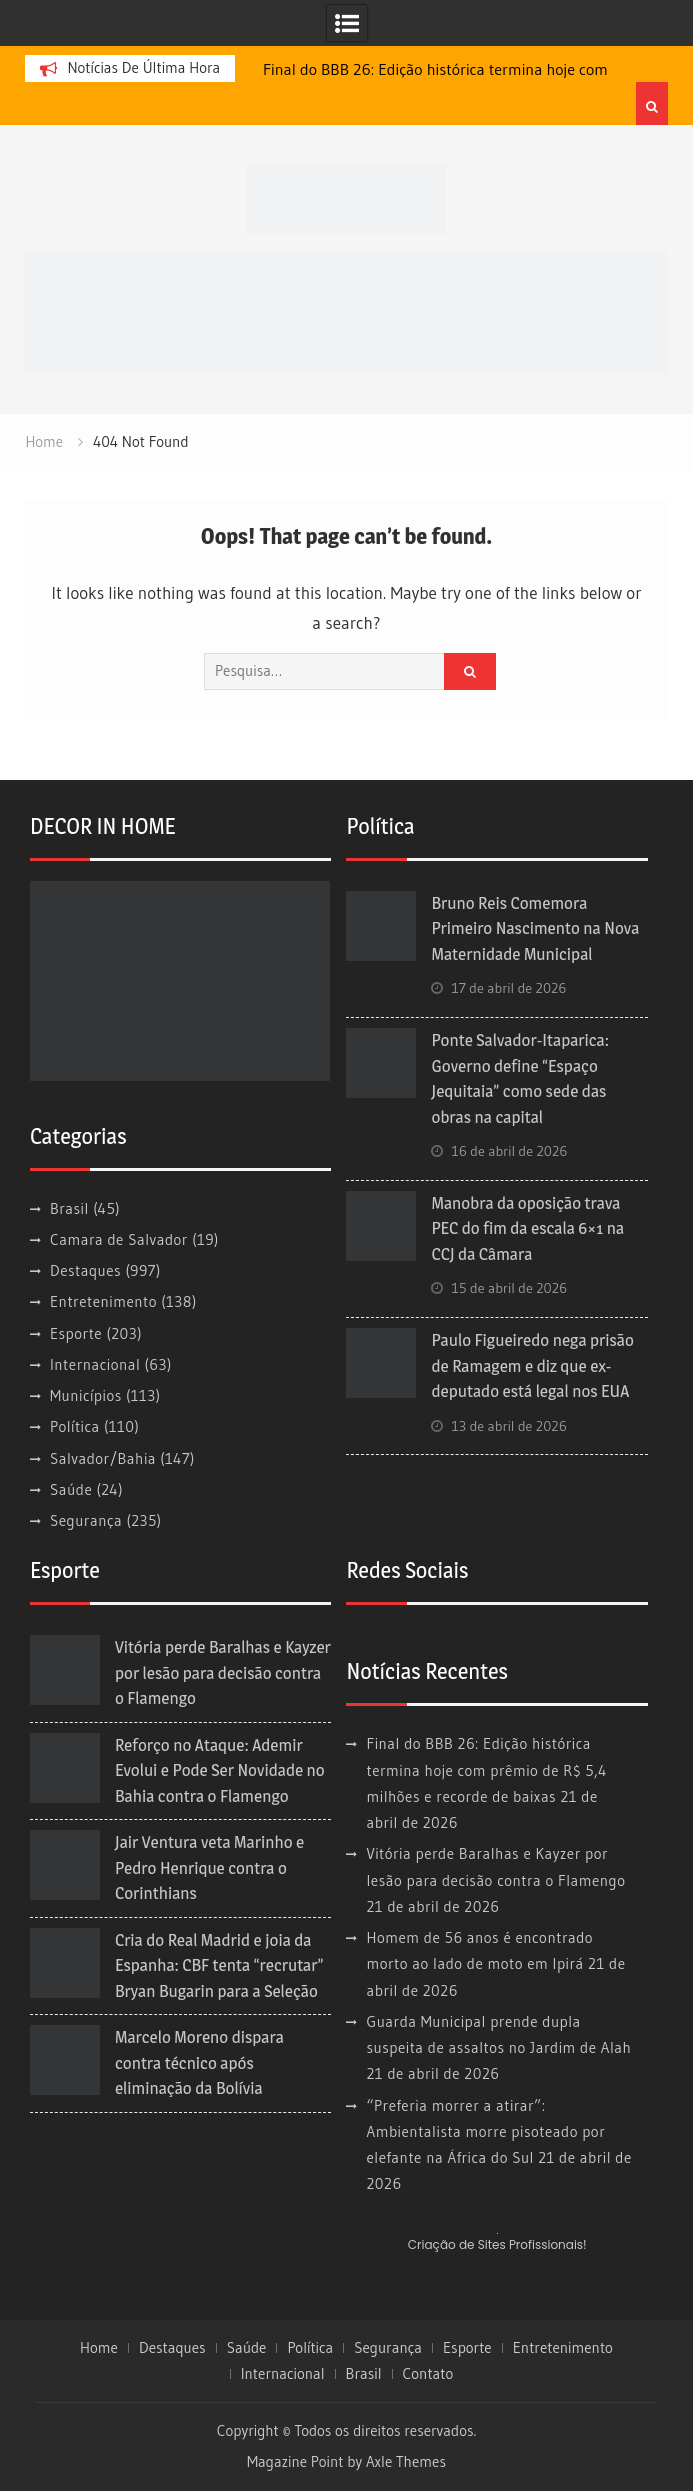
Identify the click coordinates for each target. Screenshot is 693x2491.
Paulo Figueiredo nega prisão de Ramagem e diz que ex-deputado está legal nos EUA (532, 1365)
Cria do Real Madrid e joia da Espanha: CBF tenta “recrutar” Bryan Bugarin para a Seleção (219, 1965)
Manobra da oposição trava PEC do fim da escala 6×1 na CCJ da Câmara (527, 1228)
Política (75, 1426)
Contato (428, 2374)
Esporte (76, 1333)
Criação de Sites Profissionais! (497, 2244)
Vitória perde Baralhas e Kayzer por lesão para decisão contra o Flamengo (223, 1672)
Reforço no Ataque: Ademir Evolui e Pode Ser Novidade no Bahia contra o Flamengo (220, 1770)
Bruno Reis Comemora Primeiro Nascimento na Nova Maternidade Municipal (535, 928)
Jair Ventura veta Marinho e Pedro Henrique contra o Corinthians (209, 1867)
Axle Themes (406, 2461)
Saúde (71, 1489)
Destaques (85, 1270)
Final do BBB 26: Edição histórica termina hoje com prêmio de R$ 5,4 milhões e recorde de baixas (486, 1770)
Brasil (69, 1208)
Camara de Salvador (119, 1239)
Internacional (95, 1364)
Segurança (86, 1520)
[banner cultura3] (346, 310)
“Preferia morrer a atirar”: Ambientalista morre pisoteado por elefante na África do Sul (485, 2132)
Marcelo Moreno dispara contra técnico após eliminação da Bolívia (199, 2062)
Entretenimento (103, 1301)
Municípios (86, 1395)
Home (99, 2348)
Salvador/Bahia (103, 1458)
